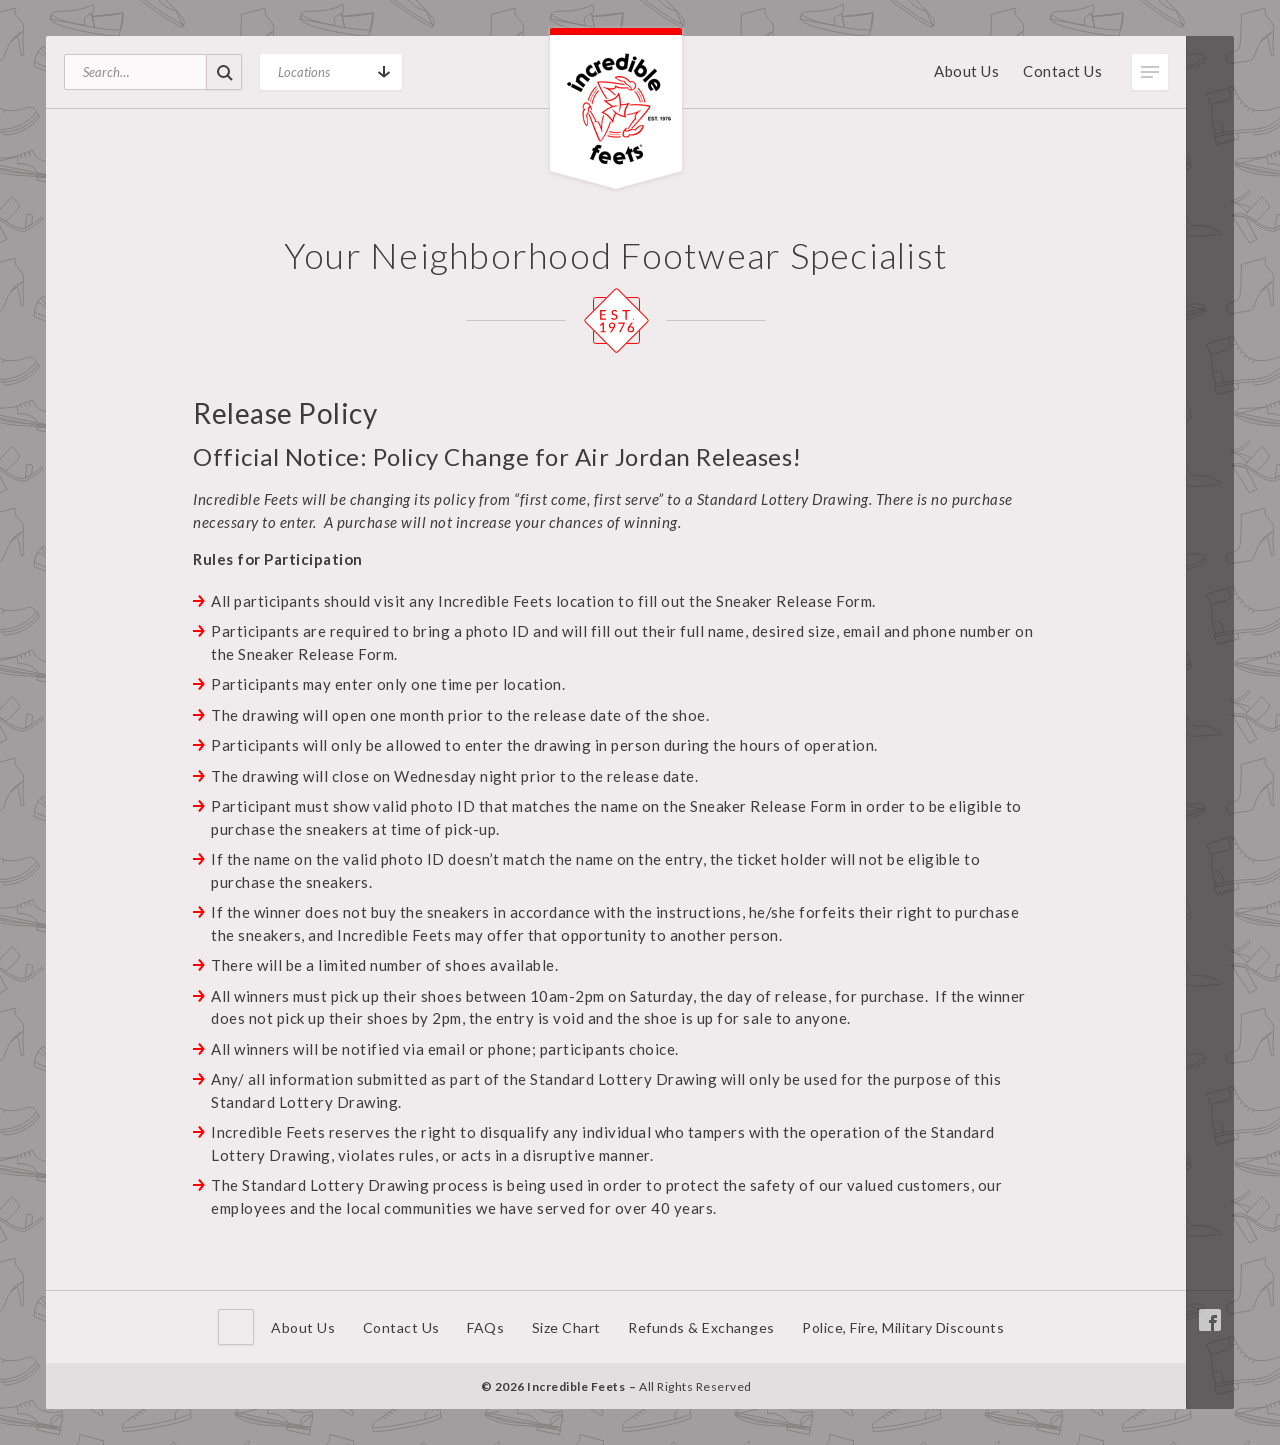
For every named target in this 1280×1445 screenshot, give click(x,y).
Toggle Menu (1150, 72)
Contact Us (1062, 71)
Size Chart (566, 1327)
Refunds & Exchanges (701, 1327)
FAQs (485, 1327)
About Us (966, 71)
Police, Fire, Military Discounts (903, 1327)
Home (236, 1327)
